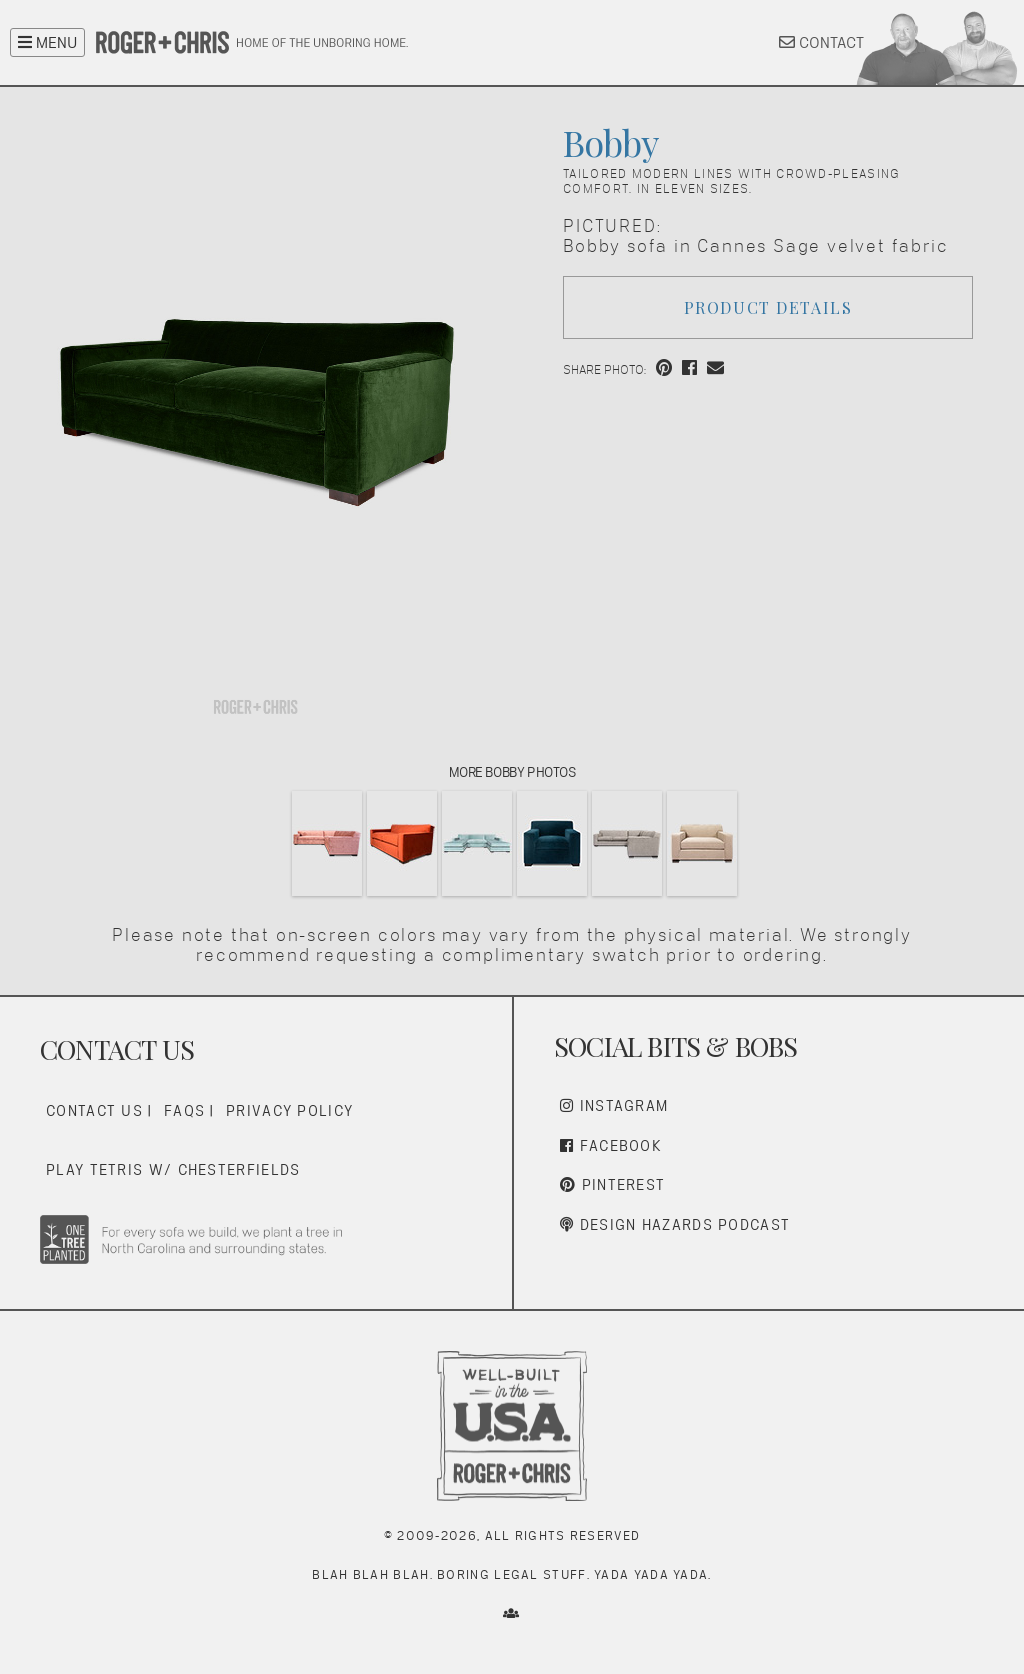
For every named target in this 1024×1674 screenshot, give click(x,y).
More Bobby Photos (512, 772)
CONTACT (821, 42)
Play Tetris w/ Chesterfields (173, 1169)
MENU (47, 42)
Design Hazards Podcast (675, 1224)
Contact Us (94, 1110)
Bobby (610, 142)
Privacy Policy (289, 1110)
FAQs (184, 1110)
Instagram (614, 1105)
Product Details (768, 307)
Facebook (611, 1145)
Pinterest (612, 1184)
